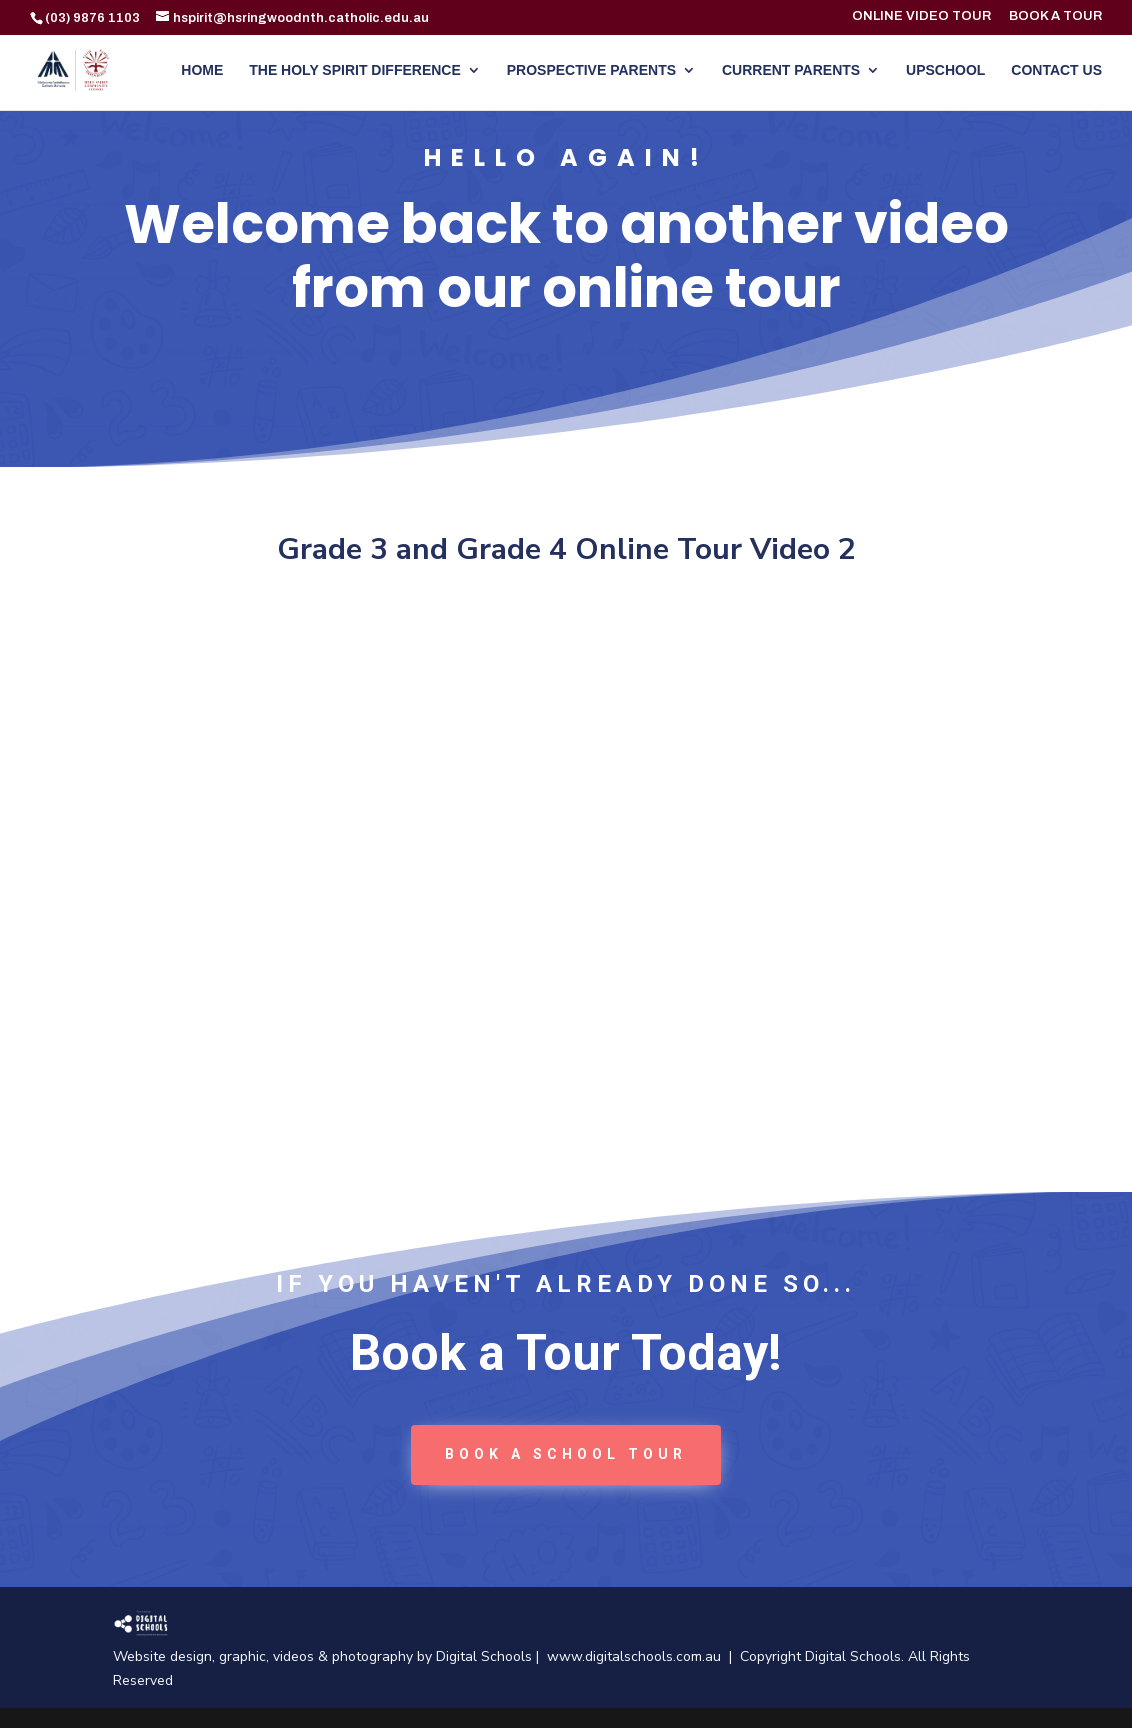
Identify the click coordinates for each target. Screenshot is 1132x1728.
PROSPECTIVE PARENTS (591, 70)
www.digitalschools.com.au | (643, 1656)
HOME (202, 70)
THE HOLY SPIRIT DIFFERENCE (355, 70)
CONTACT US (1056, 70)
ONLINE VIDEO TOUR (921, 16)
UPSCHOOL (945, 70)
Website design (162, 1656)
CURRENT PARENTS (791, 70)
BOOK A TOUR (1055, 16)
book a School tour (566, 1454)
